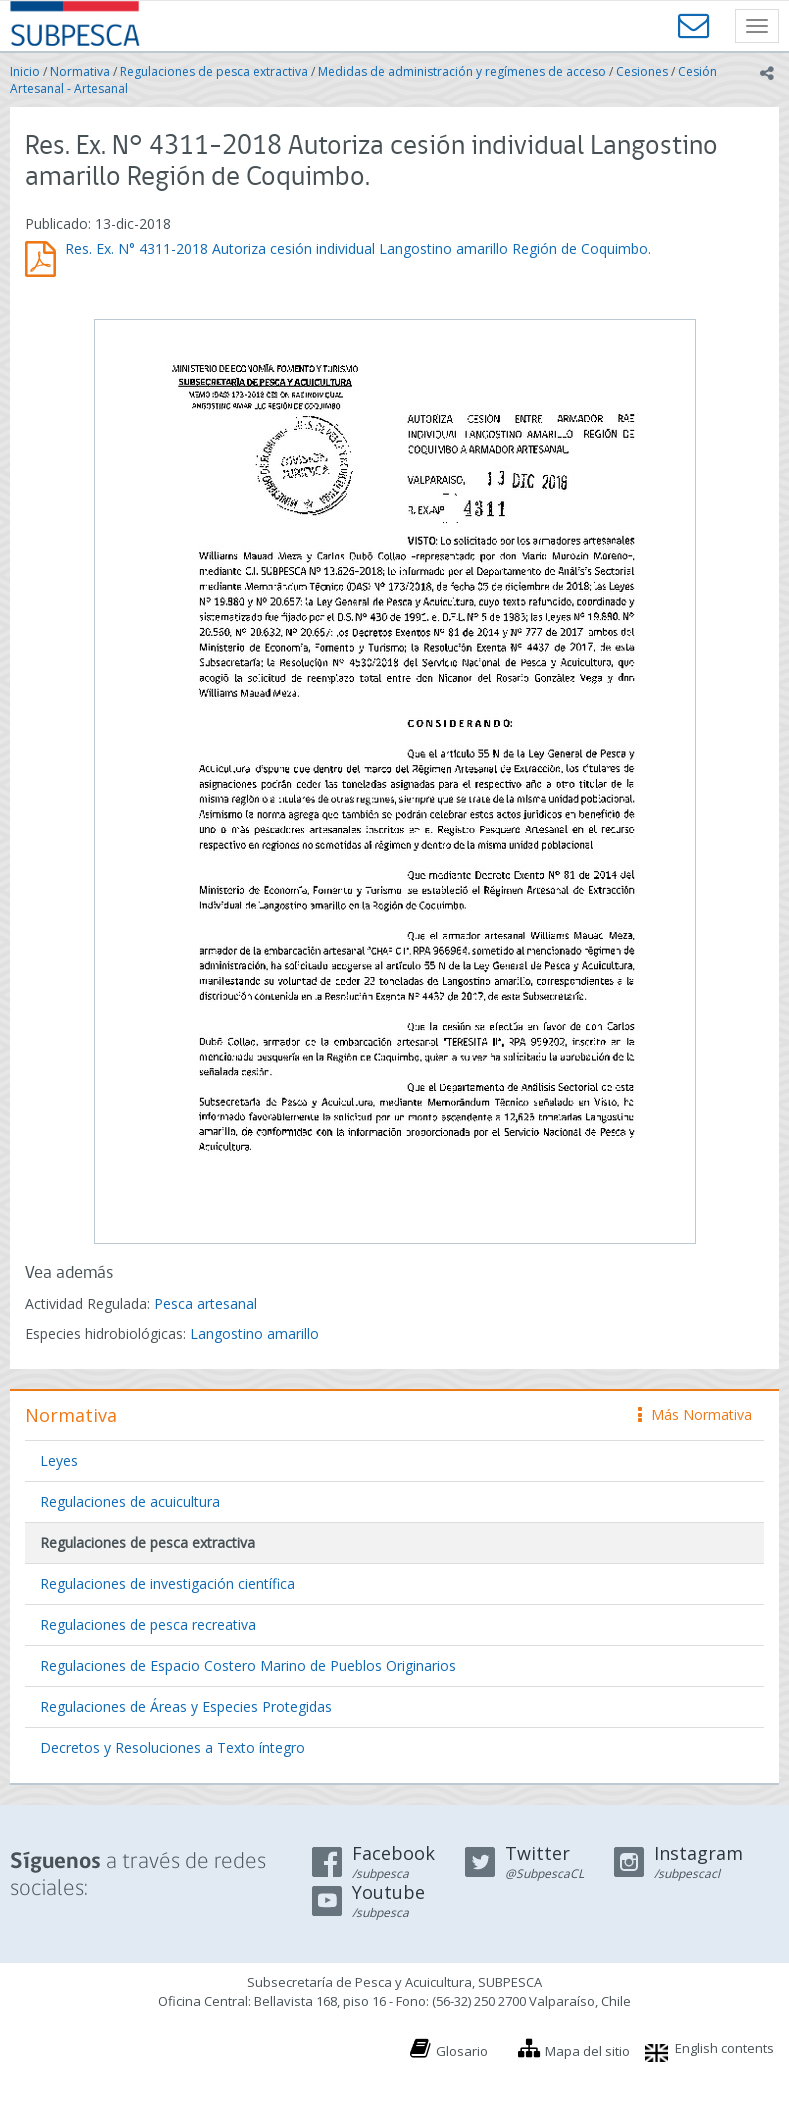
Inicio (25, 71)
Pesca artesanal (205, 1303)
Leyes (59, 1460)
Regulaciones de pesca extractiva (214, 71)
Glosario (462, 2051)
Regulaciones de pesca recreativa (148, 1624)
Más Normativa (695, 1414)
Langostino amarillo (254, 1333)
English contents (724, 2048)
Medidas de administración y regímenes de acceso (462, 71)
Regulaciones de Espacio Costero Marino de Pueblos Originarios (248, 1665)
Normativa (80, 71)
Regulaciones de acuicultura (130, 1501)
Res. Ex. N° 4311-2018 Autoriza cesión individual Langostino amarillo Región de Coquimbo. (358, 248)
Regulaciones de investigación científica (167, 1583)
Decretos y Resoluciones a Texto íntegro (172, 1747)
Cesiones (642, 71)
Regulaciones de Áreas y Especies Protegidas (186, 1706)
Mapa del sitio (587, 2051)
